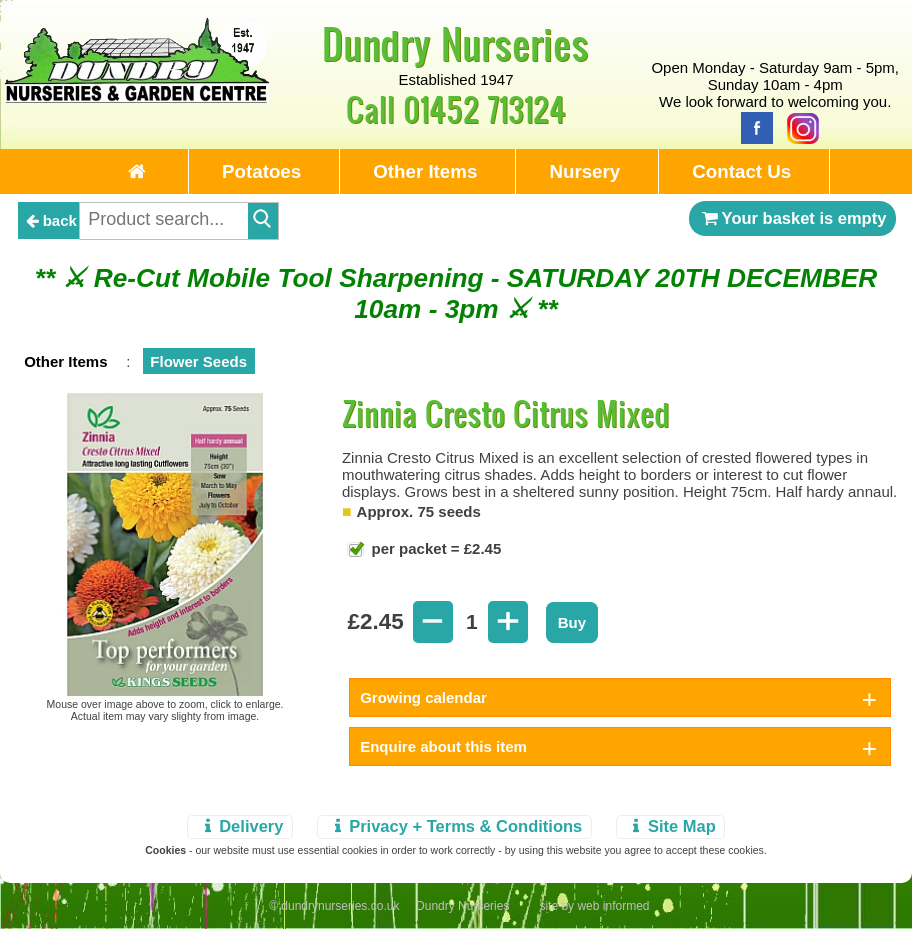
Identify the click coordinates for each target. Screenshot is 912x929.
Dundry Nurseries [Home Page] (455, 43)
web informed (613, 906)
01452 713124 (484, 108)
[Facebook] (752, 126)
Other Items (425, 171)
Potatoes (261, 171)
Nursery (584, 171)
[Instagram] (798, 126)
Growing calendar (423, 697)
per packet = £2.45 (434, 548)
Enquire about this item (443, 746)
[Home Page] (137, 97)
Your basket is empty (793, 218)
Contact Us (741, 171)
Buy (572, 622)
